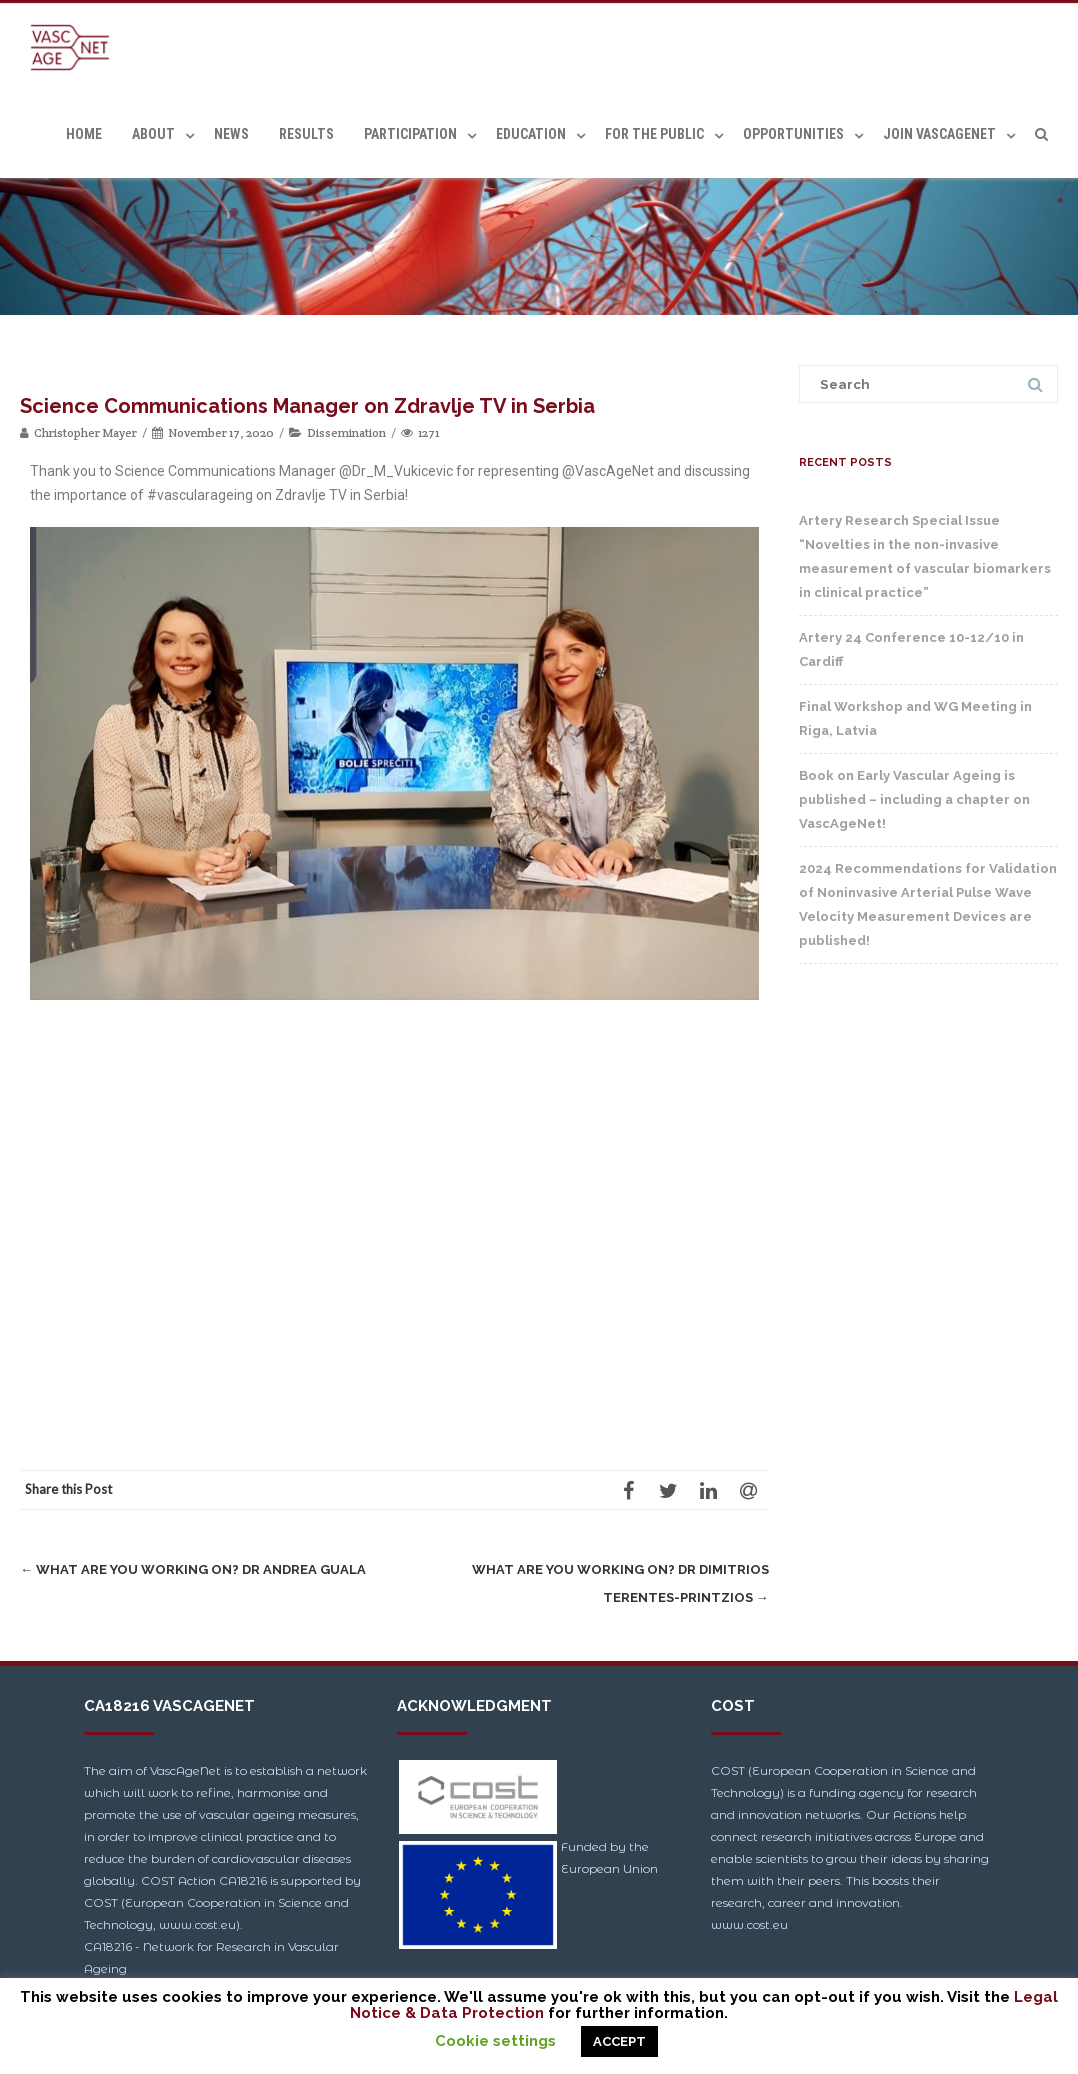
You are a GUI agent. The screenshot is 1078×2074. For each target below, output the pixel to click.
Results (306, 134)
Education (531, 134)
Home (84, 134)
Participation (410, 134)
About (153, 134)
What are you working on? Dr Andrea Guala (193, 1569)
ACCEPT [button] (619, 2041)
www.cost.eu (749, 1924)
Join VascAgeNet (939, 134)
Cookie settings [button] (495, 2041)
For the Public (654, 134)
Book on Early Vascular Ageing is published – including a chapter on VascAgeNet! (914, 799)
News (231, 134)
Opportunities (793, 134)
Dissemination (346, 432)
